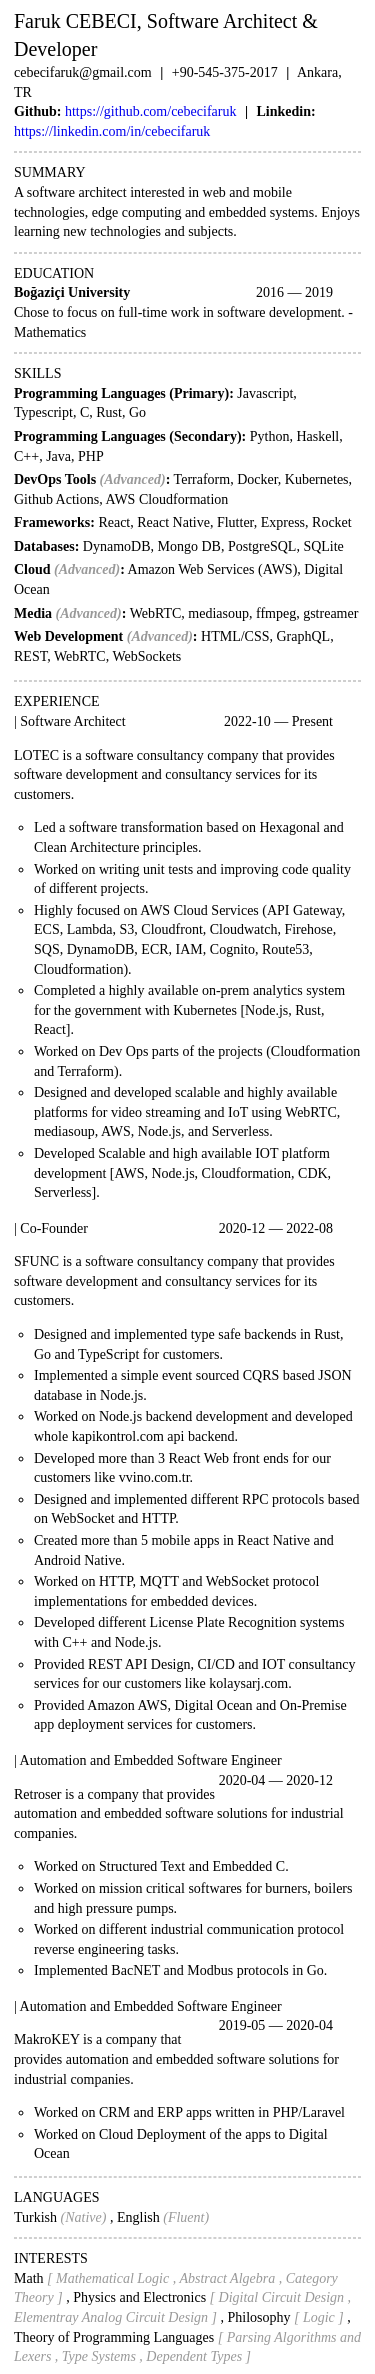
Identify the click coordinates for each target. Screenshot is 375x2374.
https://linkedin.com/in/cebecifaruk (112, 131)
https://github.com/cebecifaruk (150, 111)
